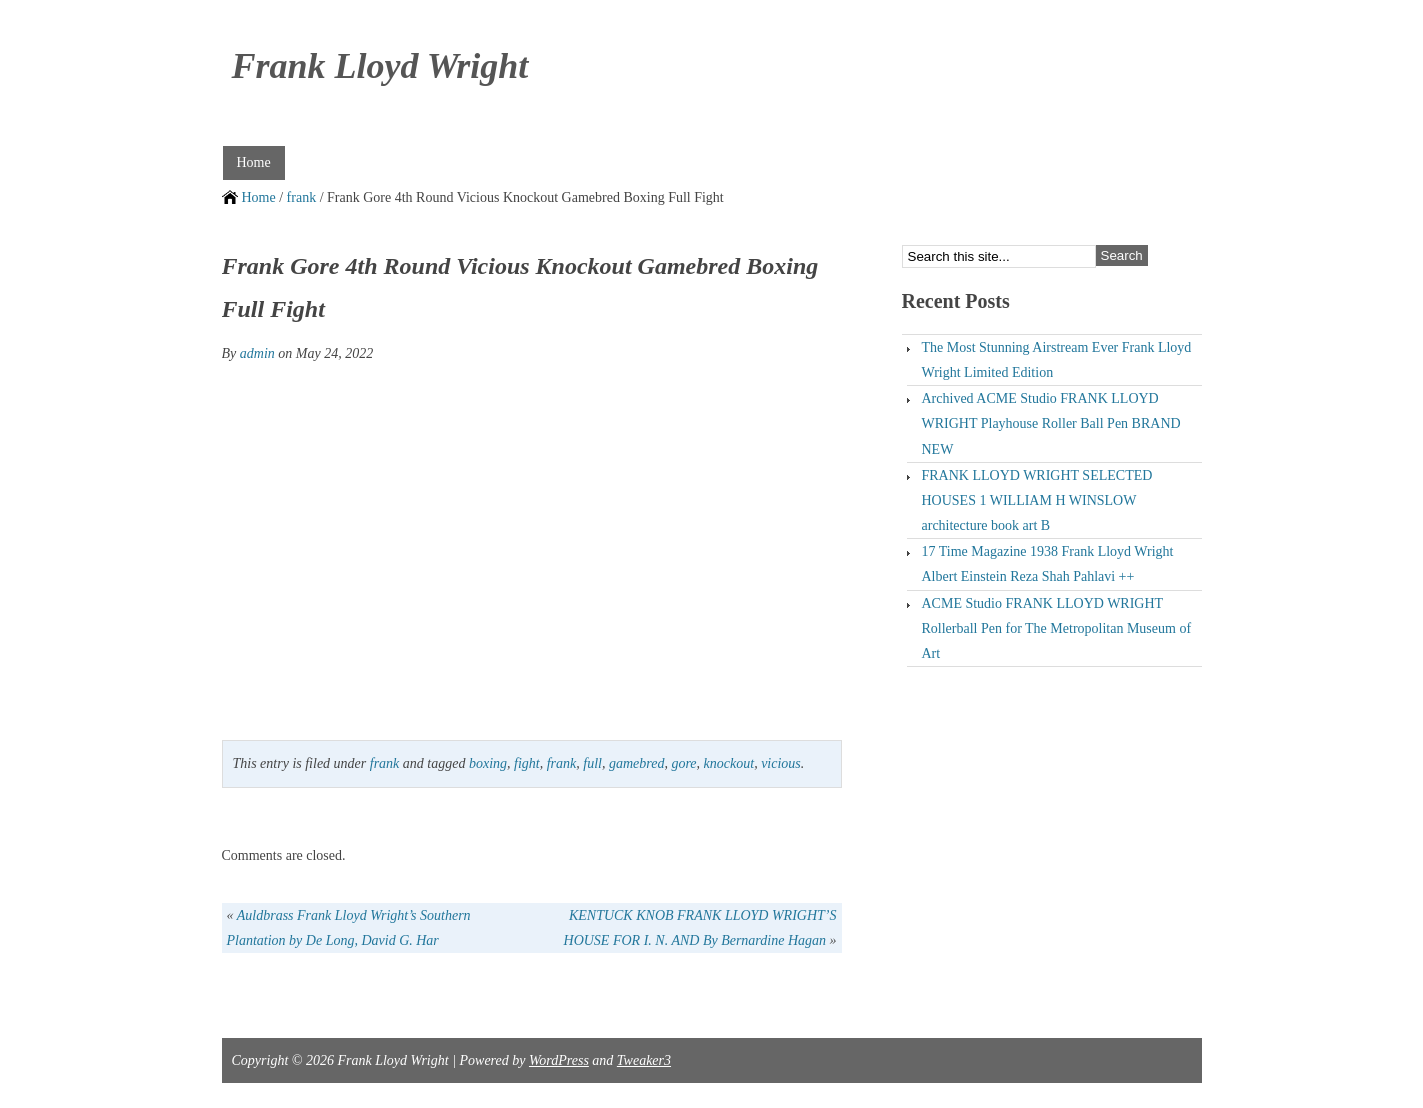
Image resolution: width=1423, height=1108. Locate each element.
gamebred (636, 763)
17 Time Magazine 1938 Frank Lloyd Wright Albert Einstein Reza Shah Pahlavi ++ (1048, 564)
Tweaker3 (644, 1060)
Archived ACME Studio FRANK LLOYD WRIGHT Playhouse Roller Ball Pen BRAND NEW (1051, 423)
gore (683, 763)
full (592, 763)
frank (302, 197)
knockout (729, 763)
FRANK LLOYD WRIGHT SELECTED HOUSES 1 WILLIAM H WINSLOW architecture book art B (1037, 500)
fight (527, 763)
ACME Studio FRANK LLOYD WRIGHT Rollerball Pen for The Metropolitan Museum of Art (1057, 628)
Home (254, 162)
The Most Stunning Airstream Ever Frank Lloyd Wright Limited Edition (1057, 360)
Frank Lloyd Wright (380, 66)
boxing (488, 763)
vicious (781, 763)
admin (257, 353)
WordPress (559, 1060)
